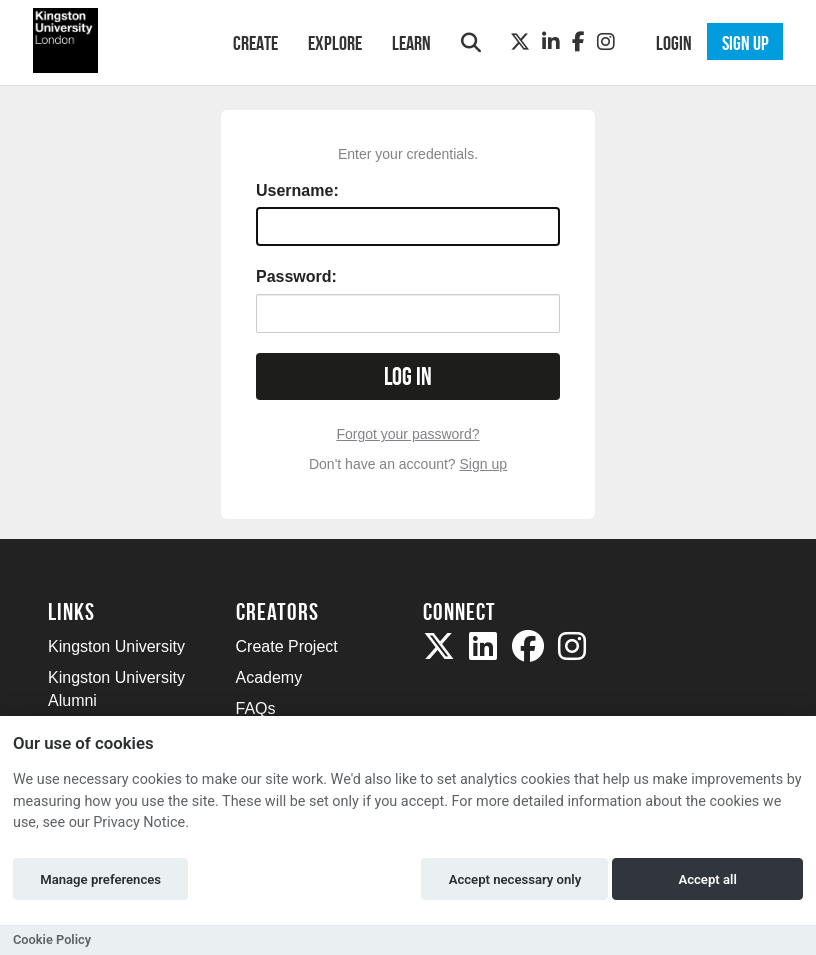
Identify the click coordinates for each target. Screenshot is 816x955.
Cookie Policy (52, 939)
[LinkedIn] (551, 42)
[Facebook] (578, 42)
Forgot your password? (407, 434)
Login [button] (674, 43)
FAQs (256, 708)
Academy (269, 677)
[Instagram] (606, 42)
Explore (335, 43)
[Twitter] (520, 42)
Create (255, 43)
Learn (411, 43)
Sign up (483, 464)
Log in (408, 376)
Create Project (287, 646)
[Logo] (114, 40)
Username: (297, 190)
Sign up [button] (745, 43)
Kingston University (116, 646)
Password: (296, 276)
